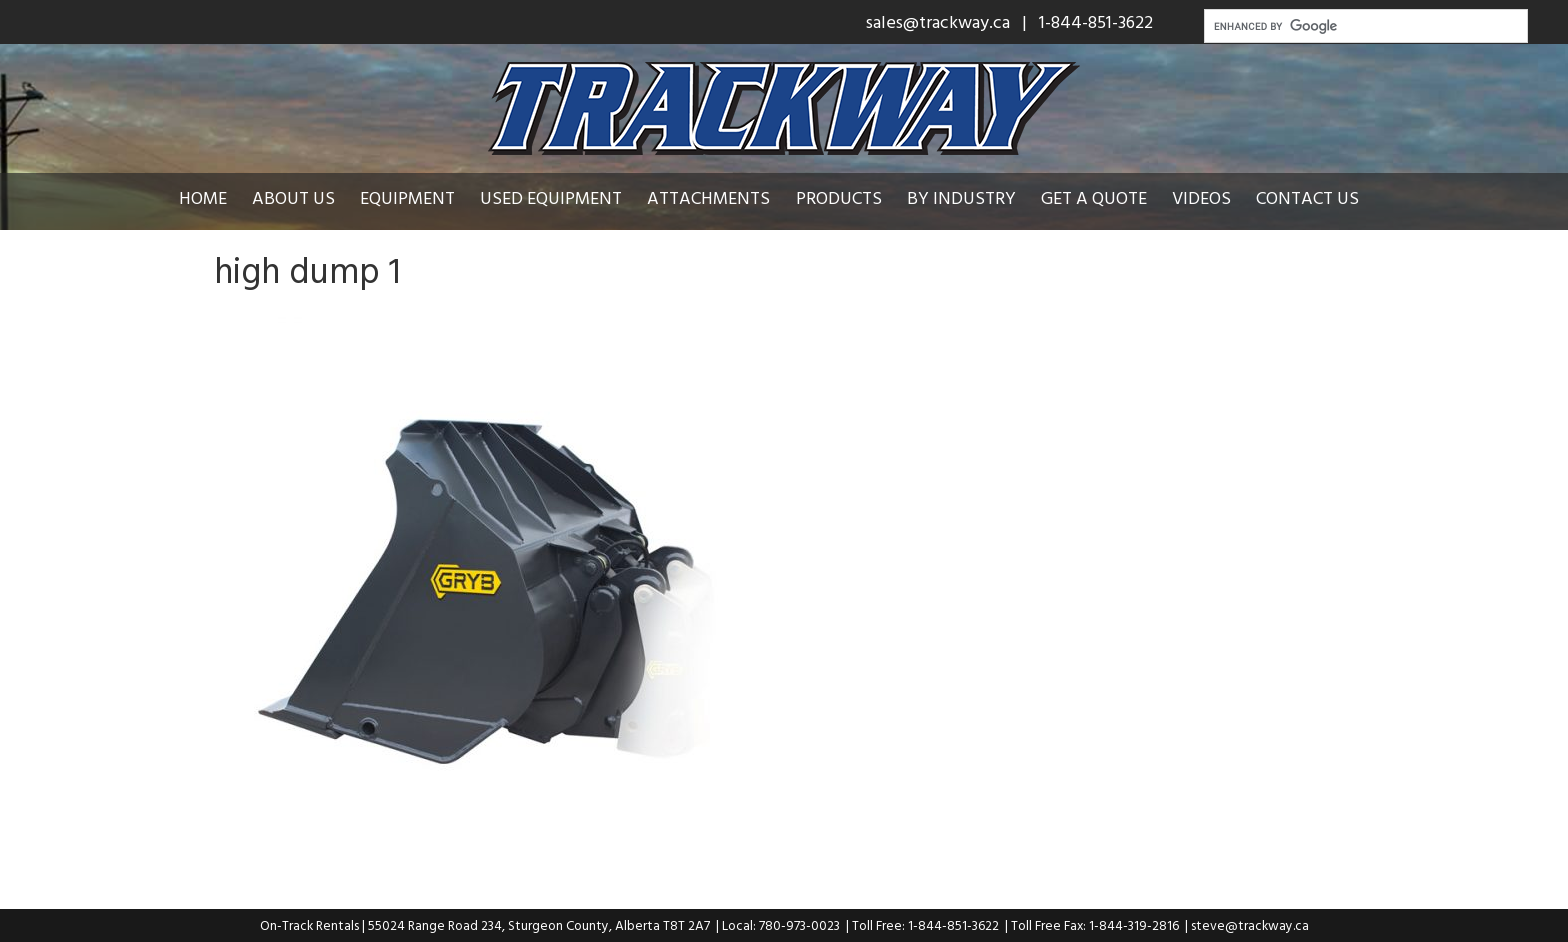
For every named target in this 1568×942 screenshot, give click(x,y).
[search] (1364, 26)
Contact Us (1307, 197)
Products (839, 197)
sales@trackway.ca (938, 21)
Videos (1201, 197)
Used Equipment (551, 197)
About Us (293, 197)
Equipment (407, 197)
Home (203, 197)
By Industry (961, 197)
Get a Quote (1094, 197)
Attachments (708, 197)
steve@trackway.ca (1250, 925)
